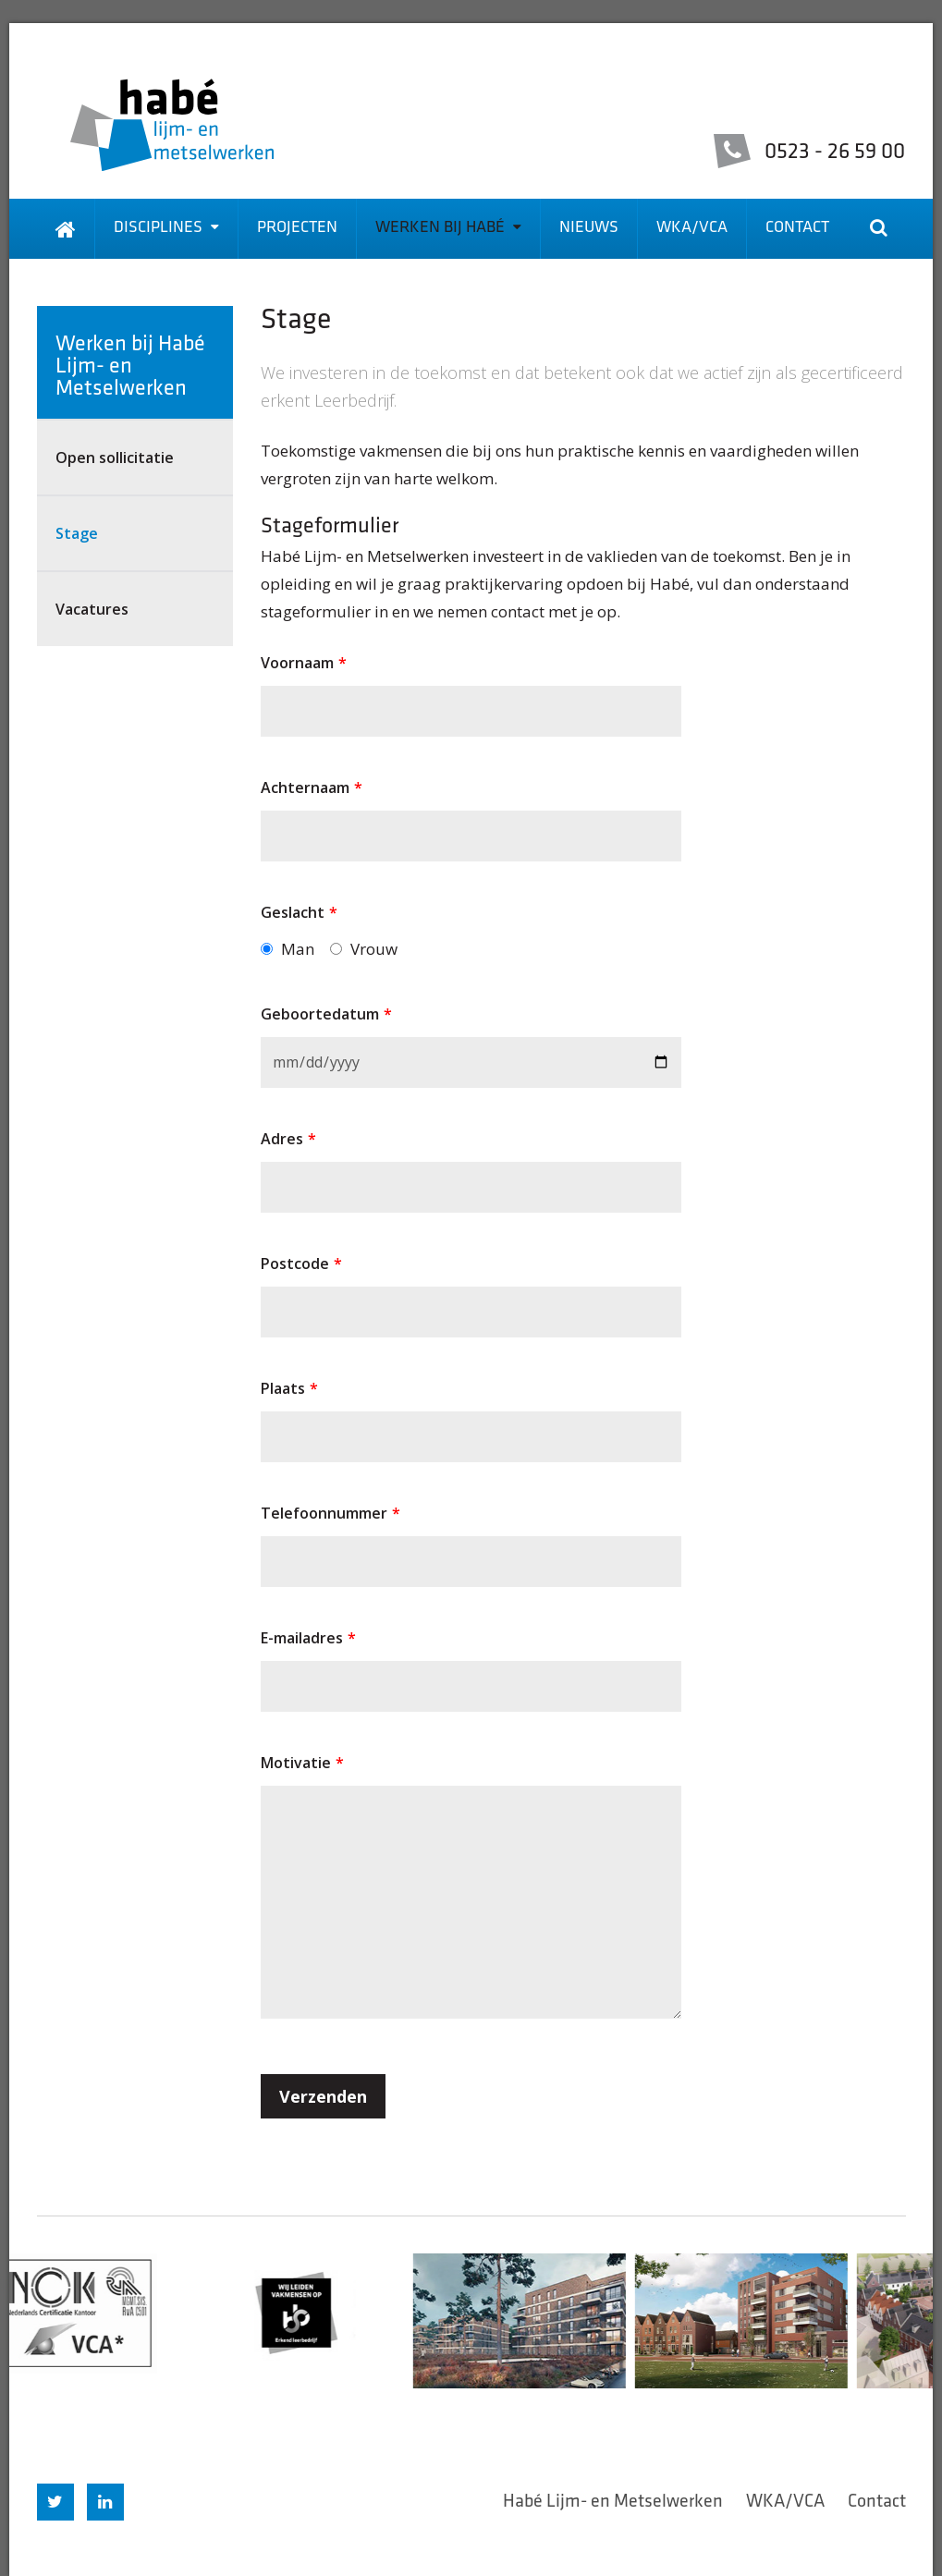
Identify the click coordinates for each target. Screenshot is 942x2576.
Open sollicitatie (114, 457)
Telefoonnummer (330, 1513)
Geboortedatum (326, 1014)
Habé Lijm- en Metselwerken (613, 2502)
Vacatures (91, 609)
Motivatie (302, 1762)
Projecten (297, 228)
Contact (797, 228)
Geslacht (299, 912)
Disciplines (166, 228)
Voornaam (304, 663)
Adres (288, 1139)
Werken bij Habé (448, 228)
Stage (76, 533)
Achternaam (311, 787)
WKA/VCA (692, 228)
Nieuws (588, 228)
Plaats (289, 1388)
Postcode (301, 1263)
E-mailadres (308, 1638)
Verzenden (323, 2096)
